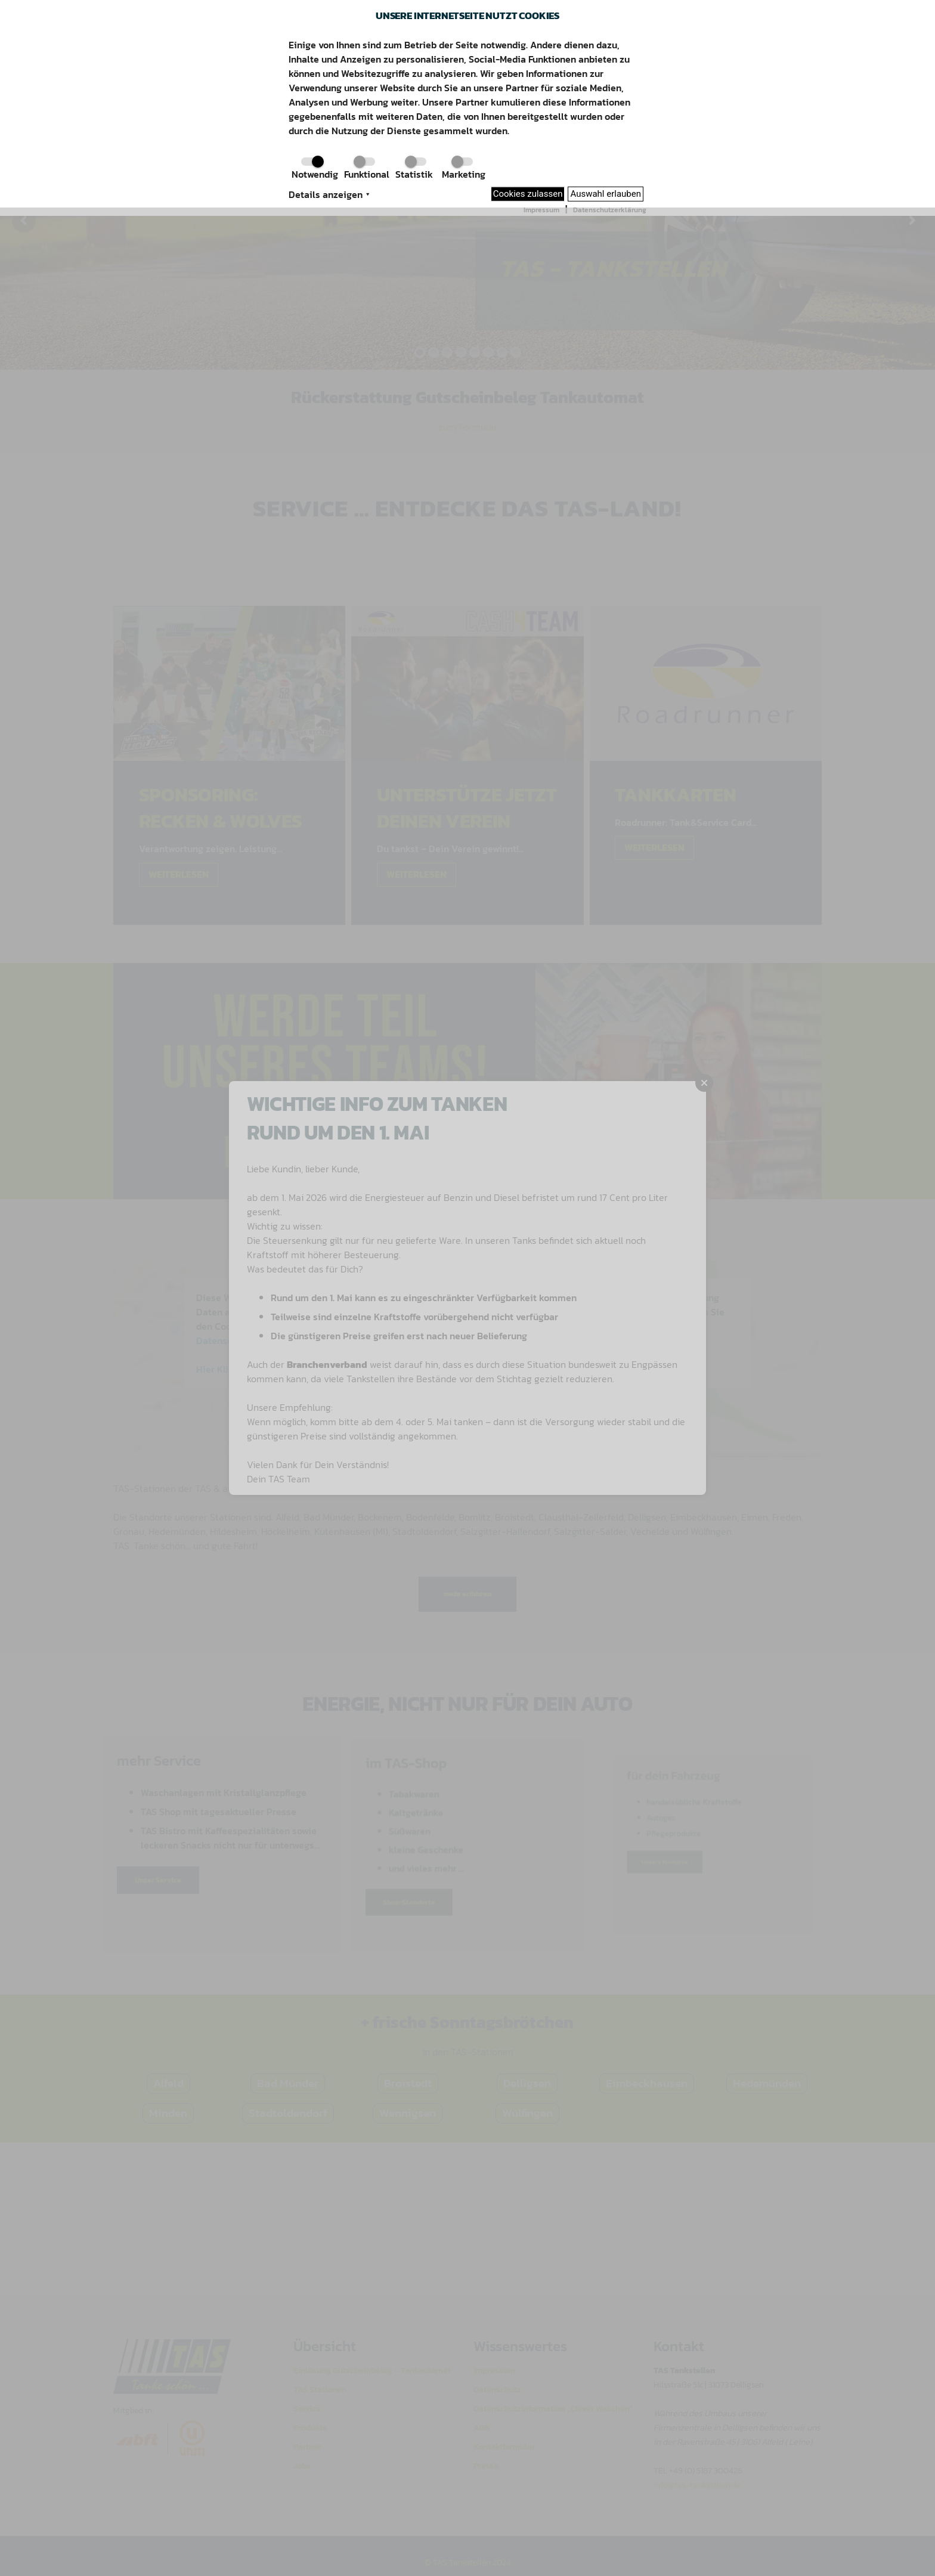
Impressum (541, 210)
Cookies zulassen (528, 193)
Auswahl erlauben (605, 193)
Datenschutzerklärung (609, 210)
